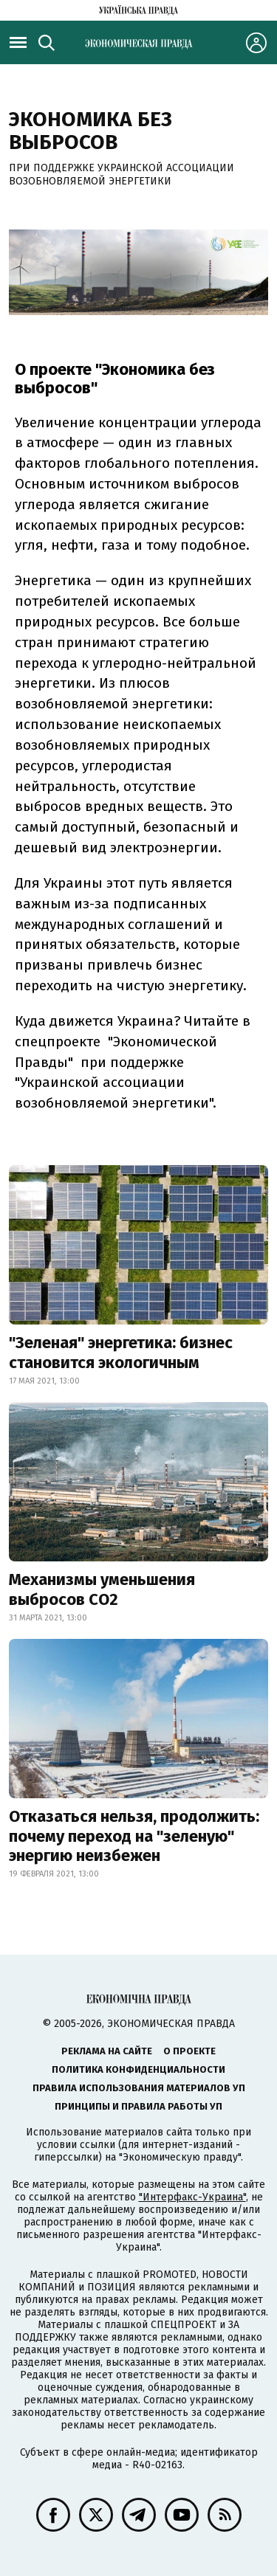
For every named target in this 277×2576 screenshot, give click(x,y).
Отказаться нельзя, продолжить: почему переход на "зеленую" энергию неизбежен (134, 1835)
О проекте (189, 2051)
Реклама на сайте (106, 2051)
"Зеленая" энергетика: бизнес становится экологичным (121, 1352)
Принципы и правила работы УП (138, 2106)
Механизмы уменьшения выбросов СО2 (102, 1589)
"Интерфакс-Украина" (192, 2197)
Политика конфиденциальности (138, 2069)
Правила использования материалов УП (139, 2087)
